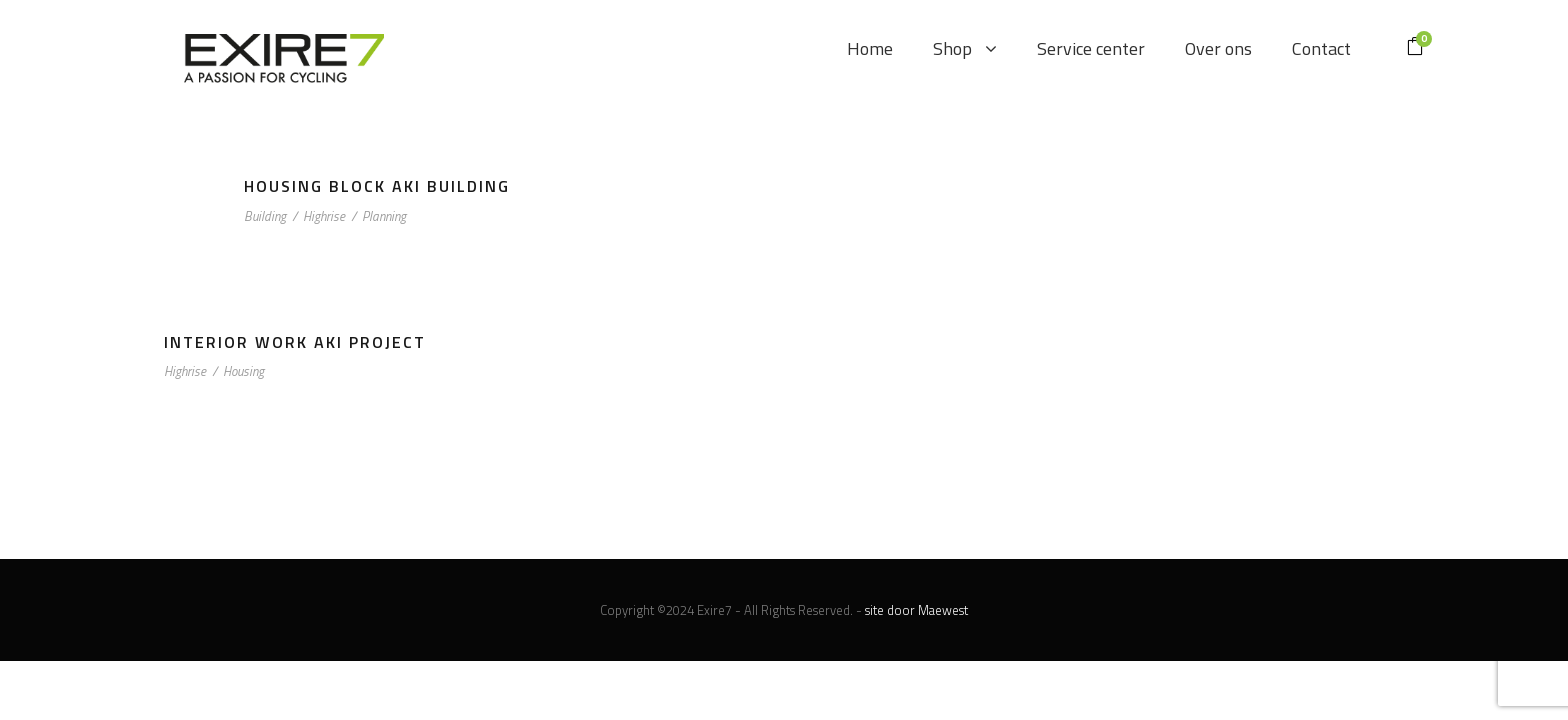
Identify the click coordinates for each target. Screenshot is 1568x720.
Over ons (1218, 48)
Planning (384, 216)
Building (265, 216)
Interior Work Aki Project (295, 342)
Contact (1321, 48)
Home (870, 48)
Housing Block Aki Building (377, 186)
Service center (1091, 48)
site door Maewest (916, 610)
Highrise (324, 216)
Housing (243, 371)
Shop (952, 48)
